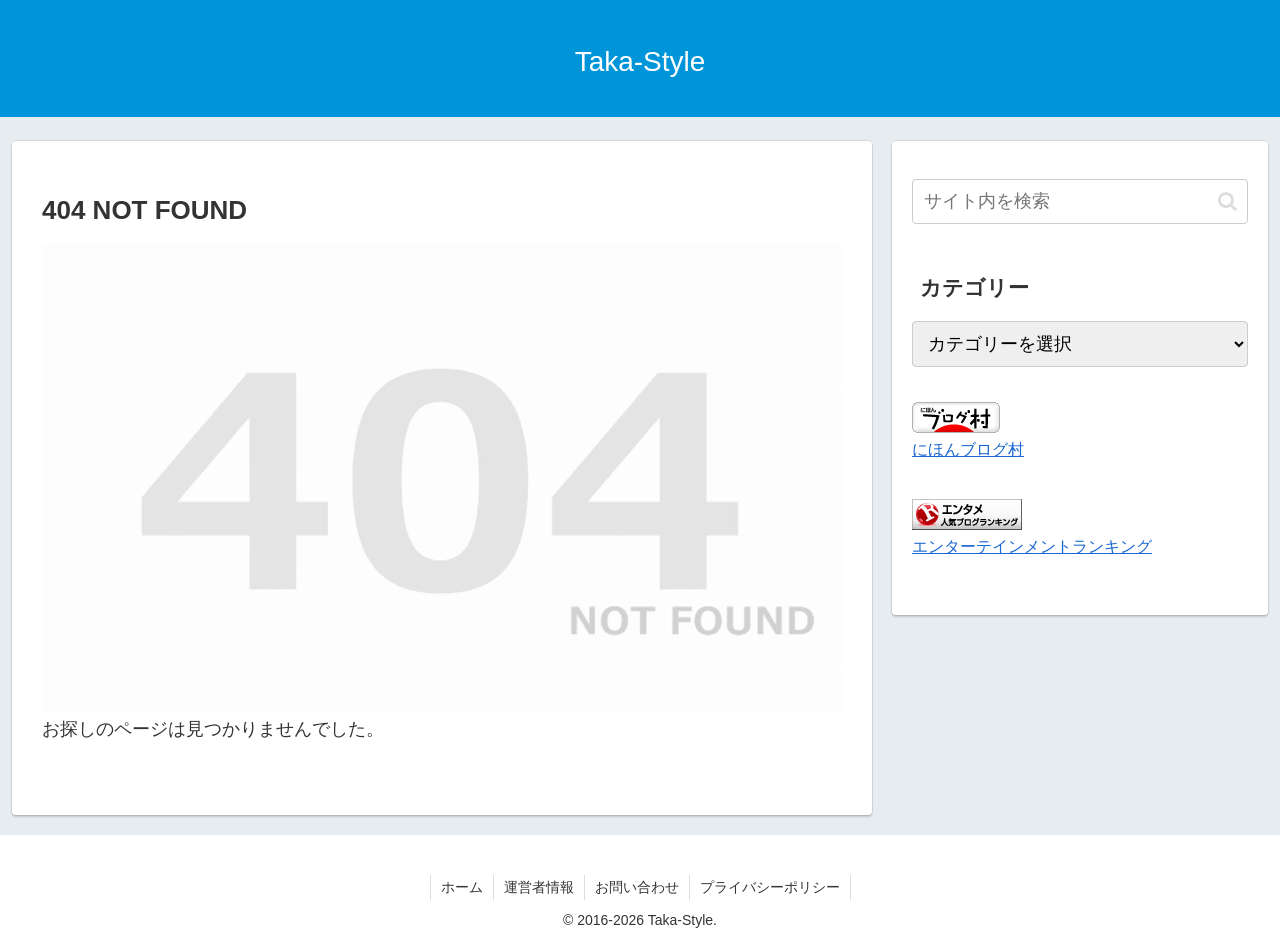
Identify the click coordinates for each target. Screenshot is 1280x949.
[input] (1080, 201)
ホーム (462, 887)
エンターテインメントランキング (1032, 546)
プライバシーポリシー (770, 887)
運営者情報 (539, 887)
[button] (1227, 201)
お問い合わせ (637, 887)
